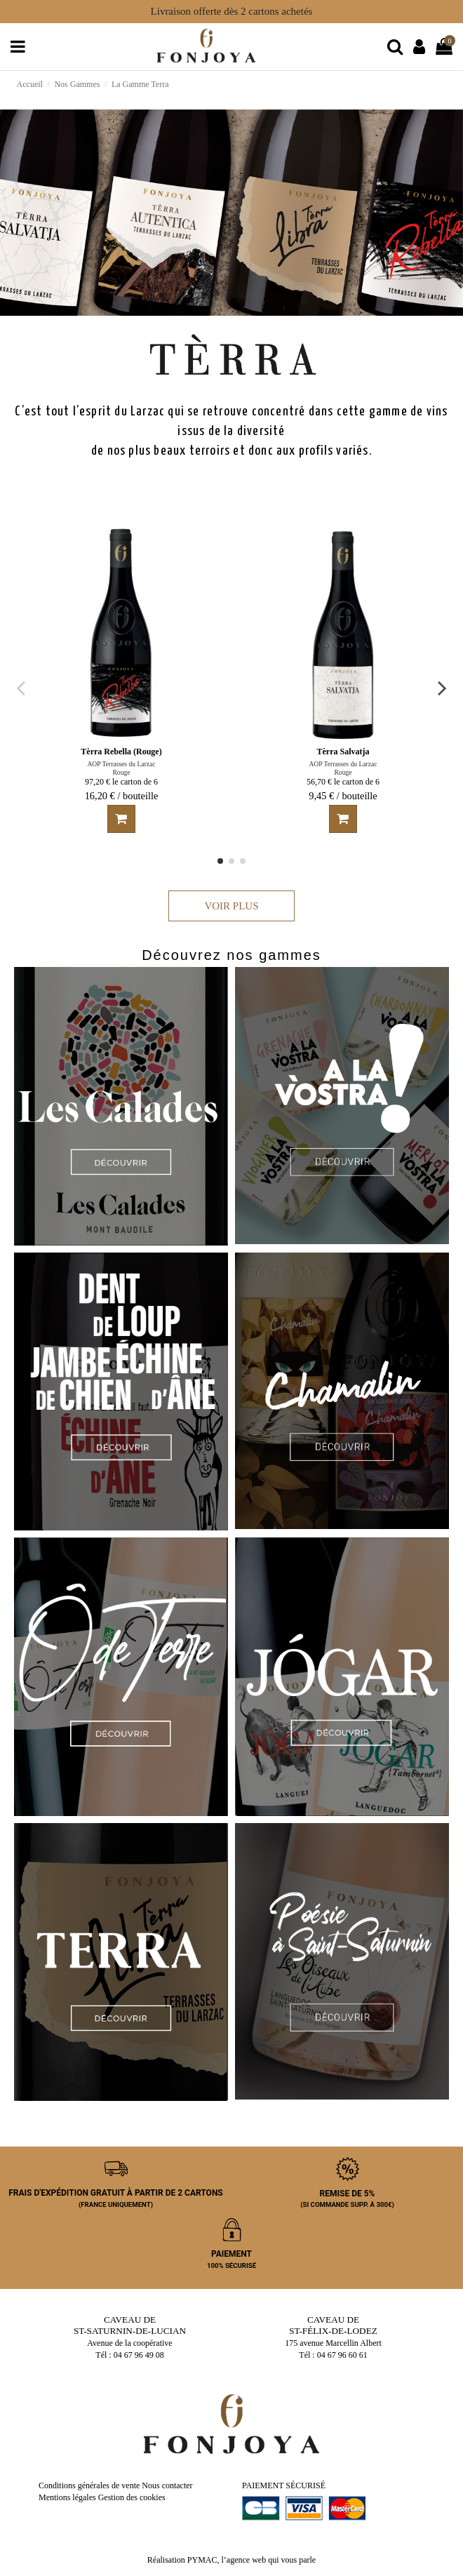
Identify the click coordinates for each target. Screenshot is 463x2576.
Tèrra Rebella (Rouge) (121, 751)
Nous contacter (167, 2485)
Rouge (121, 772)
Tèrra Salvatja (343, 751)
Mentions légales (67, 2497)
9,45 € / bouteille (343, 795)
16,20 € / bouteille (122, 795)
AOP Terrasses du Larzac (121, 764)
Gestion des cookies (132, 2497)
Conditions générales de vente (89, 2485)
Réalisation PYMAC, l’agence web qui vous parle (231, 2560)
